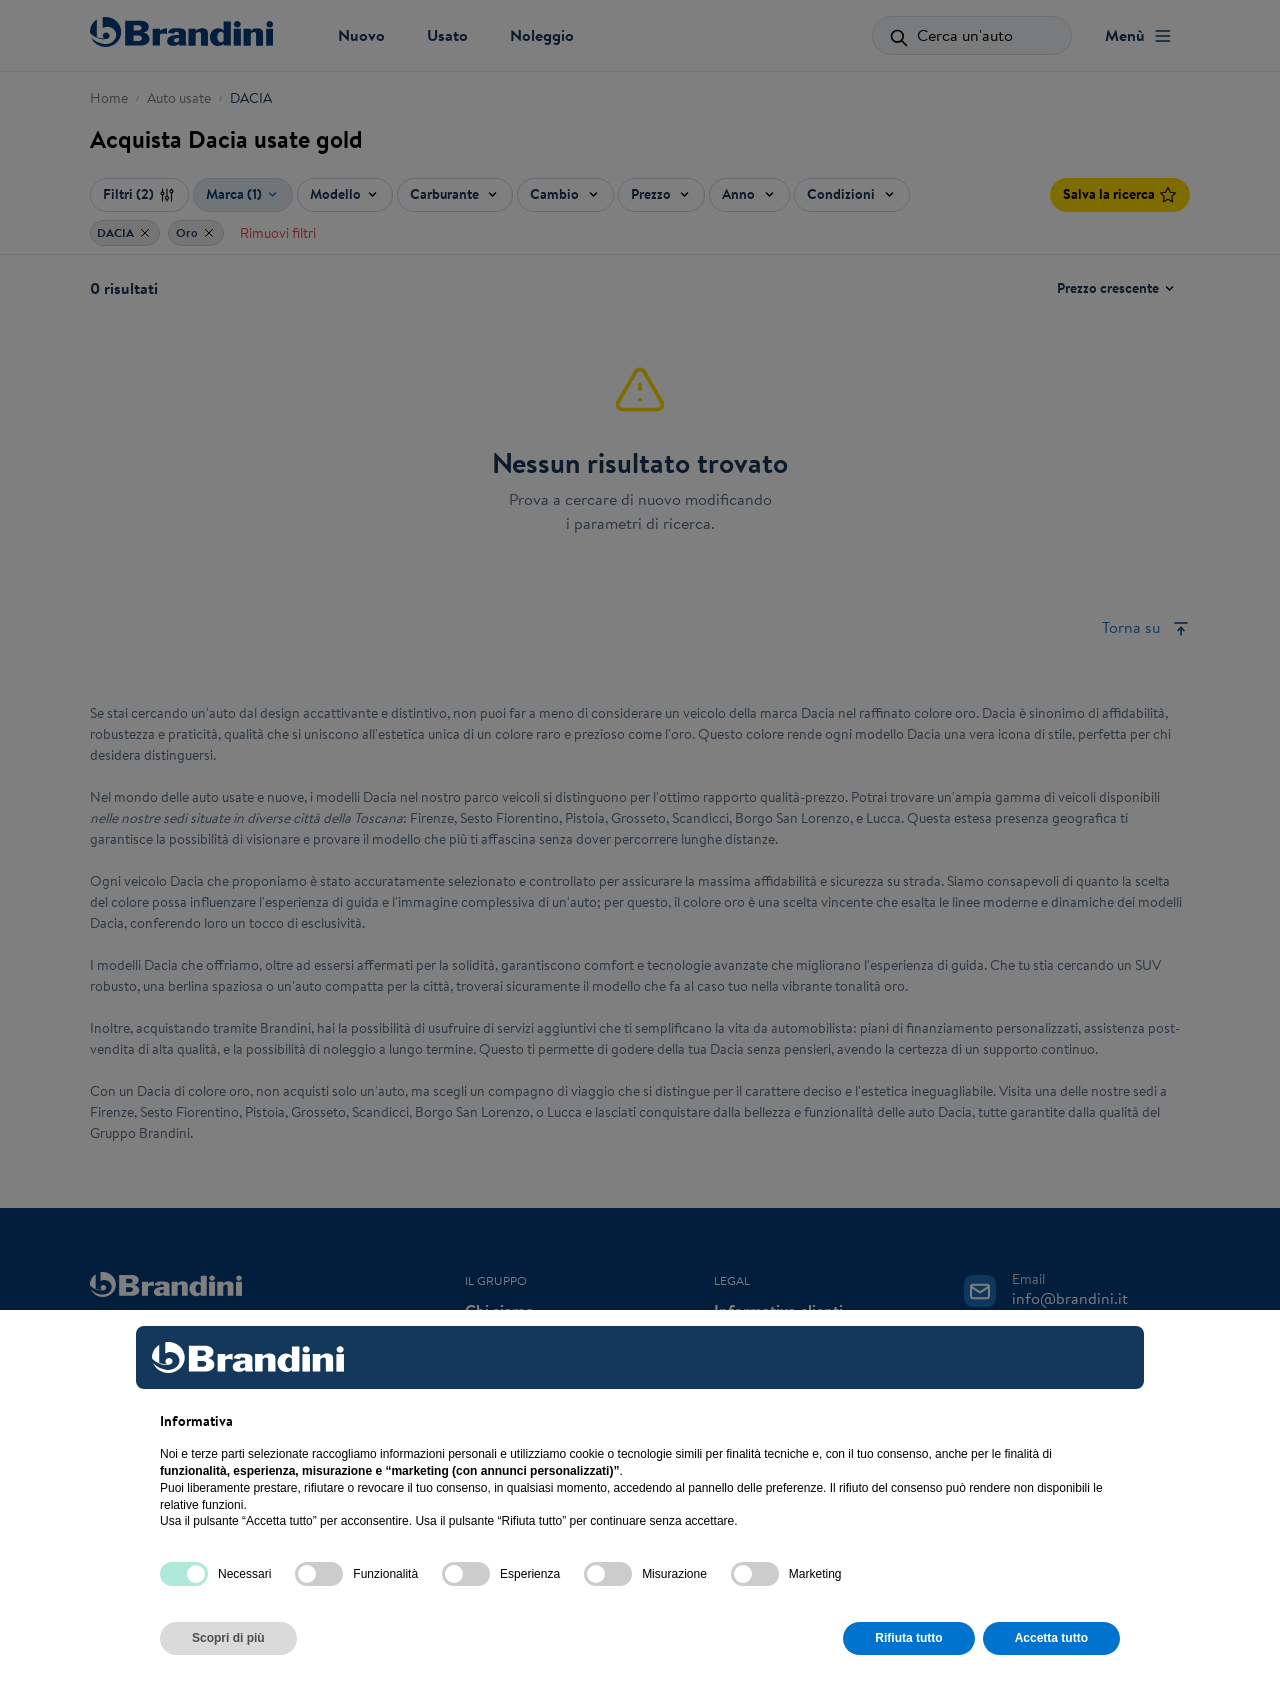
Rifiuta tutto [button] (908, 1638)
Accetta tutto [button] (1051, 1638)
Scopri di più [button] (228, 1638)
